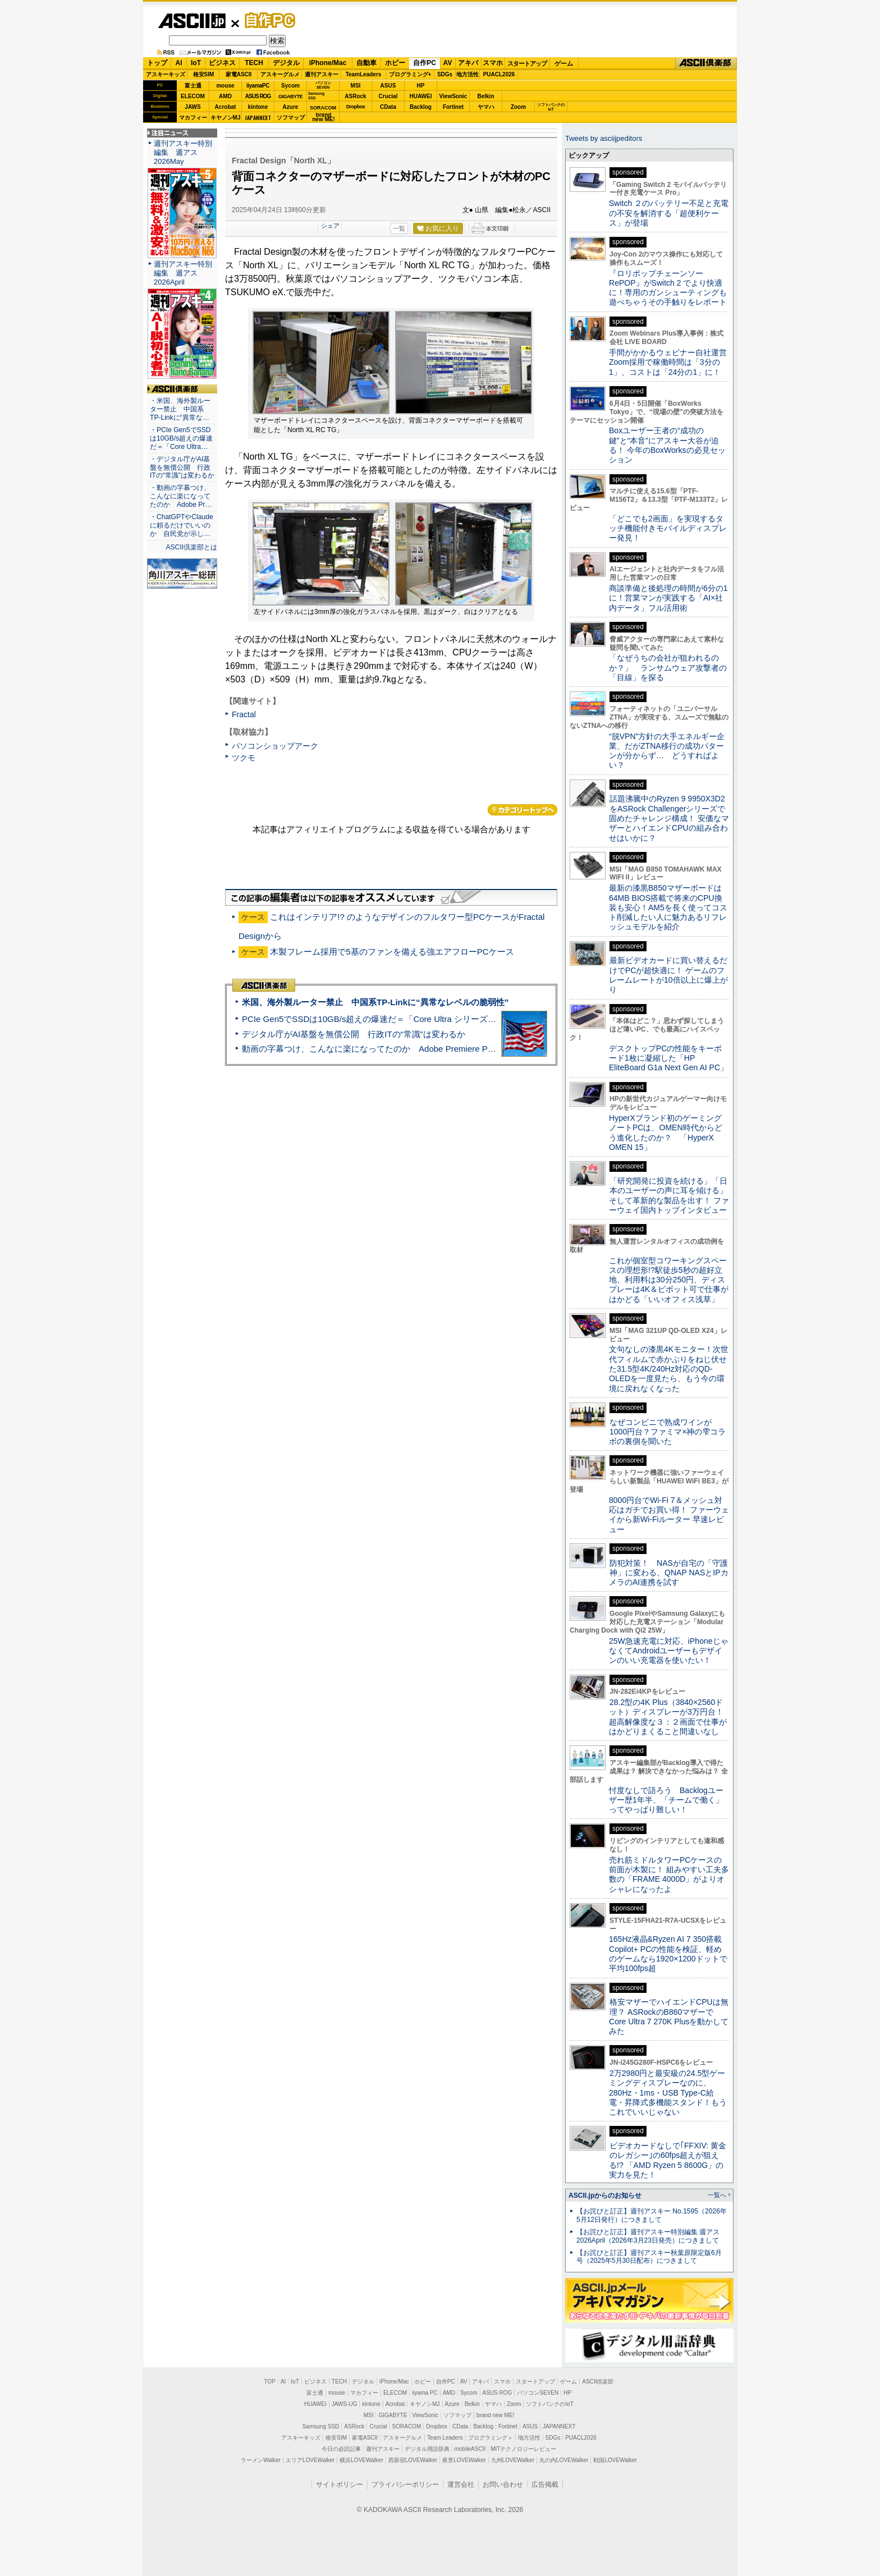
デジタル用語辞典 (427, 2449)
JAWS (192, 107)
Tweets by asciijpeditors (603, 138)
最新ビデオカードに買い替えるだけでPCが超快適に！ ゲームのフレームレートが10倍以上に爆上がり (668, 975)
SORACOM (406, 2426)
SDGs (444, 74)
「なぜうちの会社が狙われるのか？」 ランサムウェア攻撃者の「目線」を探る (668, 667)
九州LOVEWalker (512, 2460)
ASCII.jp (192, 20)
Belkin (485, 96)
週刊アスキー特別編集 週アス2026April (183, 273)
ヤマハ (486, 107)
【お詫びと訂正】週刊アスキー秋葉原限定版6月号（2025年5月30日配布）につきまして (649, 2257)
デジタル (286, 63)
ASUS (388, 85)
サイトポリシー (339, 2484)
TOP (270, 2381)
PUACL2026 (499, 74)
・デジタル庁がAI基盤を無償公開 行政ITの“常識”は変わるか (182, 467)
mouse (225, 85)
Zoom (518, 107)
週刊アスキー (321, 74)
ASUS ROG (258, 96)
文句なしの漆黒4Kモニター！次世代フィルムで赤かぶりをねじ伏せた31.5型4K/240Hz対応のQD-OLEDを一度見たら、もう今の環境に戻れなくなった (668, 1368)
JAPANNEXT (258, 117)
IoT (196, 63)
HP (421, 85)
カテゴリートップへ (522, 809)
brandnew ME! (323, 117)
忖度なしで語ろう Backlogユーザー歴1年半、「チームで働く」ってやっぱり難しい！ (666, 1800)
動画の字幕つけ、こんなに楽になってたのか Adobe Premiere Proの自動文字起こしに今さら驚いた (431, 1048)
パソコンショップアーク (275, 745)
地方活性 (467, 74)
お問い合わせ (503, 2484)
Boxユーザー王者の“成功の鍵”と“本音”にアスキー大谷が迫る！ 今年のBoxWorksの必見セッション (667, 445)
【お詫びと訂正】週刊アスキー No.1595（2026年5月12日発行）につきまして (651, 2215)
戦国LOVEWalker (614, 2460)
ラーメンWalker (261, 2460)
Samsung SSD (321, 2426)
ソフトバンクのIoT (551, 107)
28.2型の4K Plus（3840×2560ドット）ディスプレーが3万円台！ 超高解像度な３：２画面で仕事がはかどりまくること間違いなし (668, 1717)
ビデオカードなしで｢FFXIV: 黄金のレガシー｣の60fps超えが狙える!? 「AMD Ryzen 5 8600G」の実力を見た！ (667, 2160)
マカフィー (193, 117)
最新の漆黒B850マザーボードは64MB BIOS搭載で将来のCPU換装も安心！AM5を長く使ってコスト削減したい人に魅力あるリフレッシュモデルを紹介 (668, 907)
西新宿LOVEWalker (412, 2460)
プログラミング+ (410, 74)
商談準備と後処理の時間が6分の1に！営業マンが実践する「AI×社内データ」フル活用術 (668, 598)
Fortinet (453, 107)
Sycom (290, 85)
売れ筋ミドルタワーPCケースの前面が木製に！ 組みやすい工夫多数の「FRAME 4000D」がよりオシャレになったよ (669, 1874)
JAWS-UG (345, 2404)
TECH (254, 63)
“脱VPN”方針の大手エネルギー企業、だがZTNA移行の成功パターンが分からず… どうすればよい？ (667, 751)
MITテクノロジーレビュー (523, 2449)
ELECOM (193, 96)
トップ (157, 63)
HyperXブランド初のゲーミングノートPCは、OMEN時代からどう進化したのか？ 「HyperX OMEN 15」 (665, 1132)
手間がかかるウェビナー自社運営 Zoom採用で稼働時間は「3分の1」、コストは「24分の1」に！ (672, 362)
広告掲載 (544, 2484)
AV (447, 63)
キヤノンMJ (225, 117)
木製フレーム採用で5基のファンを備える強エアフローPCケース (392, 951)
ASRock (355, 96)
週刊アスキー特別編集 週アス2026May (183, 152)
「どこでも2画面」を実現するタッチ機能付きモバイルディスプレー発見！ (668, 528)
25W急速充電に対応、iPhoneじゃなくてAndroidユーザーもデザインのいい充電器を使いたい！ (668, 1651)
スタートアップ (527, 63)
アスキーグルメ (280, 74)
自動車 (366, 63)
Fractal (244, 714)
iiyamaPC (257, 85)
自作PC (266, 20)
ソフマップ (291, 117)
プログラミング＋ (490, 2438)
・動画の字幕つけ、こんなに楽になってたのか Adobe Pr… (181, 496)
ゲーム (563, 63)
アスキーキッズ (165, 74)
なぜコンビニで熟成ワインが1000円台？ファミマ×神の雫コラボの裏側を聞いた (667, 1432)
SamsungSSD (316, 95)
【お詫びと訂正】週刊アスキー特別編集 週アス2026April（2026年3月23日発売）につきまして (647, 2236)
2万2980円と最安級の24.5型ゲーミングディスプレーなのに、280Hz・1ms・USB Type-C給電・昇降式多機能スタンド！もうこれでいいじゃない (668, 2092)
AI (179, 63)
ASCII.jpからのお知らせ (605, 2195)
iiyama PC (425, 2393)
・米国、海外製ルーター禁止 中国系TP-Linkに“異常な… (180, 409)
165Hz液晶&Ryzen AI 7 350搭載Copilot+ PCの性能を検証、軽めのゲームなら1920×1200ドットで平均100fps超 (668, 1954)
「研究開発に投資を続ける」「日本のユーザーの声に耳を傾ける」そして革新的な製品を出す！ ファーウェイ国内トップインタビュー (669, 1195)
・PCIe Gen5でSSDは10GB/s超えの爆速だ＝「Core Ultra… (181, 438)
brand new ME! (495, 2415)
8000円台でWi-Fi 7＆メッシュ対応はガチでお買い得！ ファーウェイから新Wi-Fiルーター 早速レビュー (669, 1515)
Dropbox (355, 106)
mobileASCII (470, 2449)
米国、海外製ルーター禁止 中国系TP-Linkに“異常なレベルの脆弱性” (375, 1002)
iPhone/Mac (328, 63)
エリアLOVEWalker (310, 2460)
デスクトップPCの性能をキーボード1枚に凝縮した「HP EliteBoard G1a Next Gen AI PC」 (668, 1058)
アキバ (468, 63)
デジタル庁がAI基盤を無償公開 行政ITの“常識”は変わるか (353, 1034)
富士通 (193, 85)
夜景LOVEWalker (463, 2460)
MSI (356, 85)
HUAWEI (421, 96)
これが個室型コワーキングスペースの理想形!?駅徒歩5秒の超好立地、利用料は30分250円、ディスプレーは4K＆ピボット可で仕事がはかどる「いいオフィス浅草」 (668, 1280)
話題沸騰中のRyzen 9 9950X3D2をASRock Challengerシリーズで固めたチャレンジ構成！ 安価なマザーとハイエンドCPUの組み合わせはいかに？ (669, 818)
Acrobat (225, 107)
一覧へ (717, 2195)
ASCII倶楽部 (706, 63)
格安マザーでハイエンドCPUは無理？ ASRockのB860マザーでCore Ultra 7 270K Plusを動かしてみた (669, 2016)
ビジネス (222, 63)
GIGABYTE (290, 96)
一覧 (399, 228)
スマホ (493, 63)
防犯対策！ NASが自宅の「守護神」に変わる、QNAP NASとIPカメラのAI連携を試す (668, 1573)
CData (388, 107)
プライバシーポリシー (405, 2484)
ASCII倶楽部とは (191, 547)
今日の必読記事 (341, 2449)
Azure (291, 107)
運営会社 (460, 2484)
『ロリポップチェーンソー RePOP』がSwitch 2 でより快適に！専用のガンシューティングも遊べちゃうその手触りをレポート (668, 288)
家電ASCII (239, 74)
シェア (330, 225)
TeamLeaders (364, 74)
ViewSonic (453, 96)
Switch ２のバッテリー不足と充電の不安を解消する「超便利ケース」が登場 (668, 213)
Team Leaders (444, 2438)
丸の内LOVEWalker (563, 2460)
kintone (258, 107)
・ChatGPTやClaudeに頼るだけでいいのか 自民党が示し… (181, 525)
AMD (225, 96)
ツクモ (243, 757)
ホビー (395, 63)
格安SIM (203, 74)
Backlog (421, 107)
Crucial (388, 96)
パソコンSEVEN (323, 85)
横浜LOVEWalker (361, 2460)
